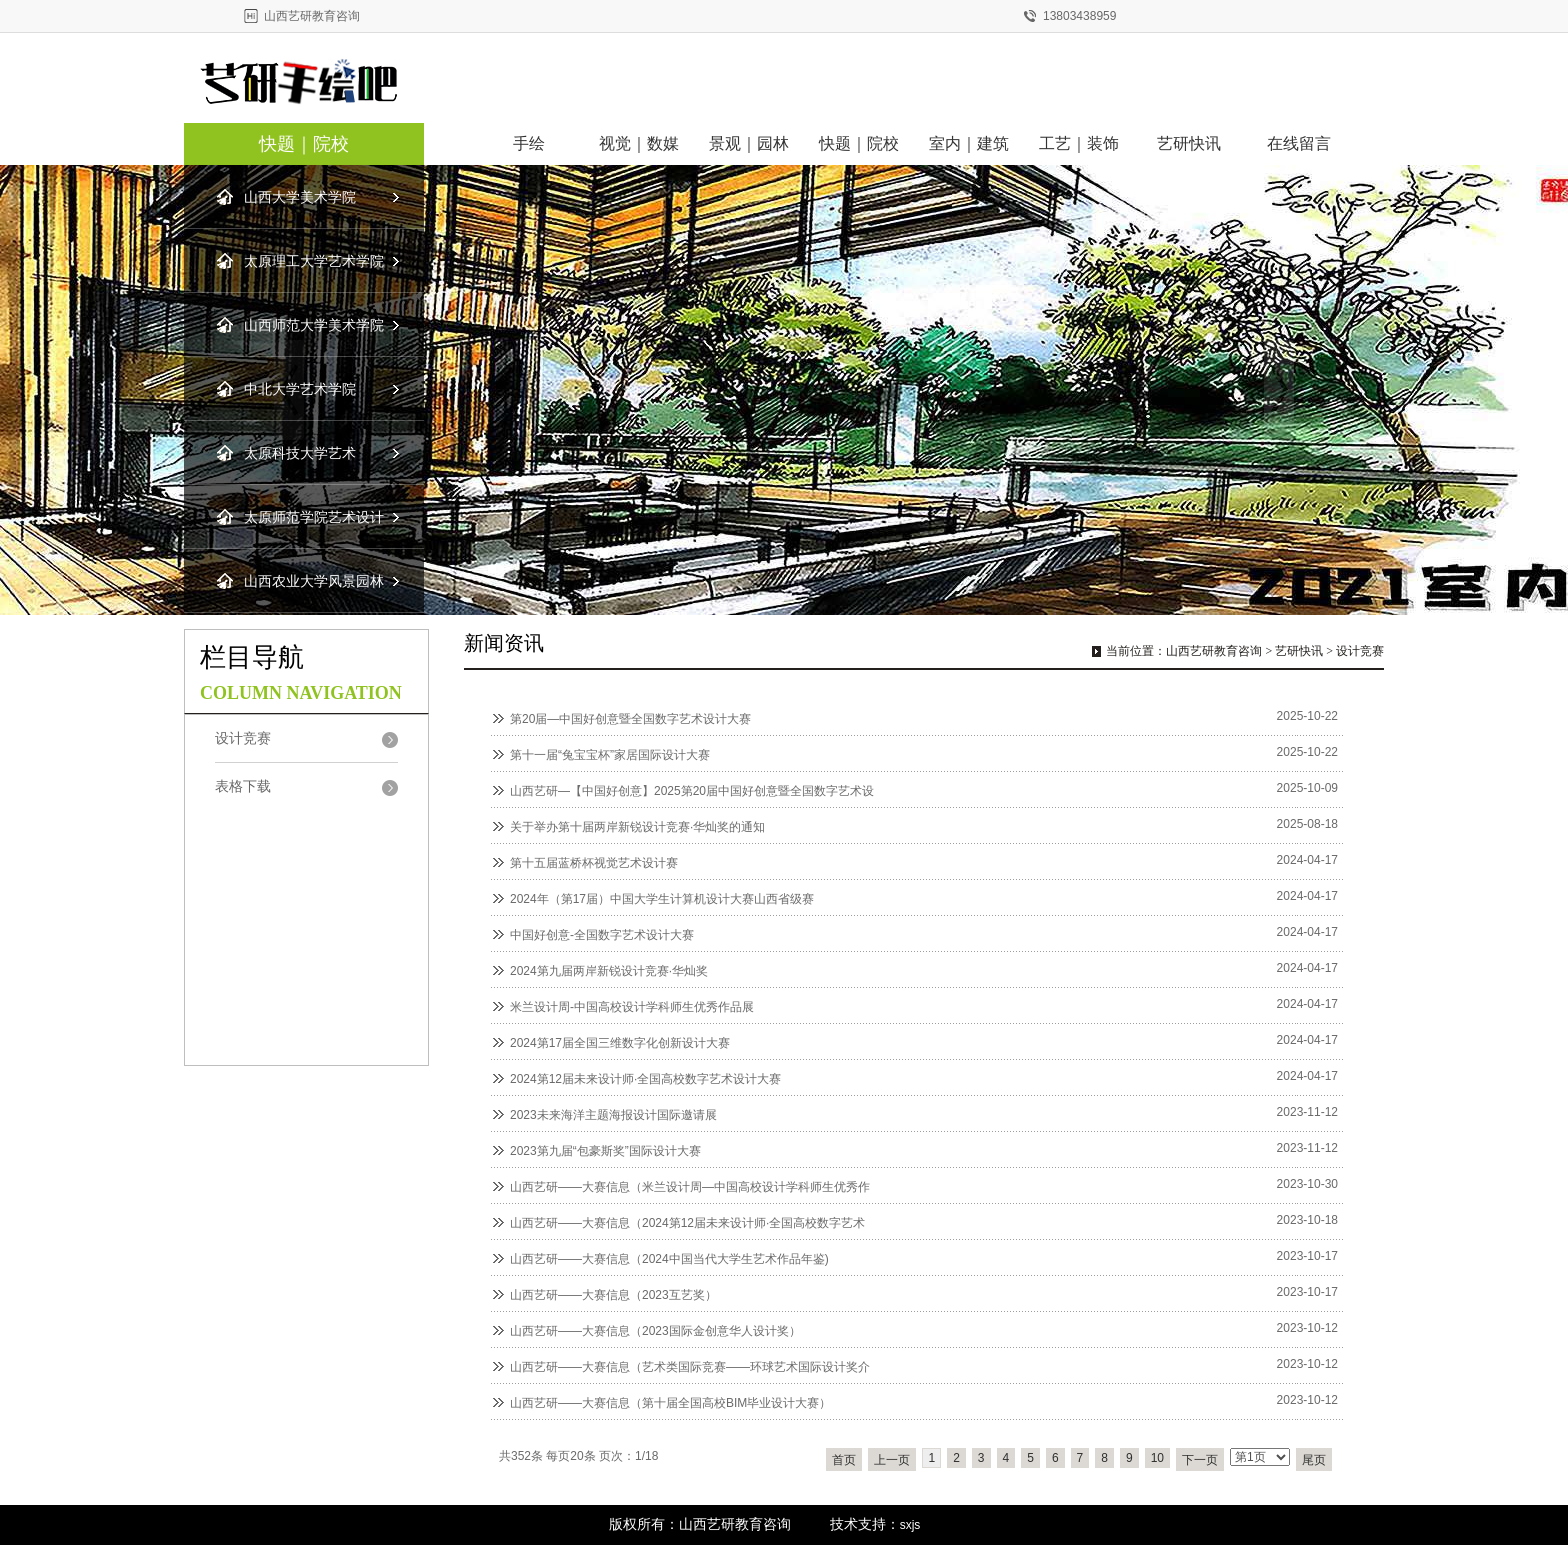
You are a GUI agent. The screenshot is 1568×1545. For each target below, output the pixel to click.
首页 (844, 1460)
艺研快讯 (1189, 143)
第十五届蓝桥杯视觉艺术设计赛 (594, 863)
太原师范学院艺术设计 (314, 517)
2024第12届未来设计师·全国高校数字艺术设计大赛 (645, 1079)
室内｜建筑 (969, 143)
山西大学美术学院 (300, 197)
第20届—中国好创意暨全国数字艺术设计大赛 (630, 719)
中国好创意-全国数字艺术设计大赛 (602, 935)
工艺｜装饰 (1079, 143)
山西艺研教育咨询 (1214, 651)
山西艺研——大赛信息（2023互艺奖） (613, 1295)
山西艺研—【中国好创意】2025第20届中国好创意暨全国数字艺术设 (692, 791)
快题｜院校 (304, 144)
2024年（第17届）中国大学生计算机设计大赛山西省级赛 (662, 899)
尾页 (1314, 1460)
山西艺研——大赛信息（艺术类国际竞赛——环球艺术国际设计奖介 (690, 1367)
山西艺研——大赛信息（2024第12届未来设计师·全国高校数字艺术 (687, 1223)
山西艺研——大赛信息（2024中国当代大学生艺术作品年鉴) (669, 1259)
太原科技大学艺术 (300, 453)
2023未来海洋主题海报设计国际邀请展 (613, 1115)
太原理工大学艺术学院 (314, 261)
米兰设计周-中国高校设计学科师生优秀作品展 (632, 1007)
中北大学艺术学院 (300, 389)
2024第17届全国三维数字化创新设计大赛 (620, 1043)
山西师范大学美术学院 (314, 325)
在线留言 (1299, 143)
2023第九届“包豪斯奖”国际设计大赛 (605, 1151)
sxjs (910, 1525)
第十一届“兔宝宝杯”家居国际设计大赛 (610, 755)
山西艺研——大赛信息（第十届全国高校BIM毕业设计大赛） (670, 1403)
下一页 (1200, 1460)
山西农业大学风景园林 (314, 581)
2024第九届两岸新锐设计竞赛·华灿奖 (609, 971)
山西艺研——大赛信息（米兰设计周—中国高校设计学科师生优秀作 (690, 1187)
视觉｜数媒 (639, 143)
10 (1157, 1458)
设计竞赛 (1360, 651)
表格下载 (243, 786)
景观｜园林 (749, 143)
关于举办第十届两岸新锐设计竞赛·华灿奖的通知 (637, 827)
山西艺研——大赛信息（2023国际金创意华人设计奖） (655, 1331)
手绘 (529, 143)
